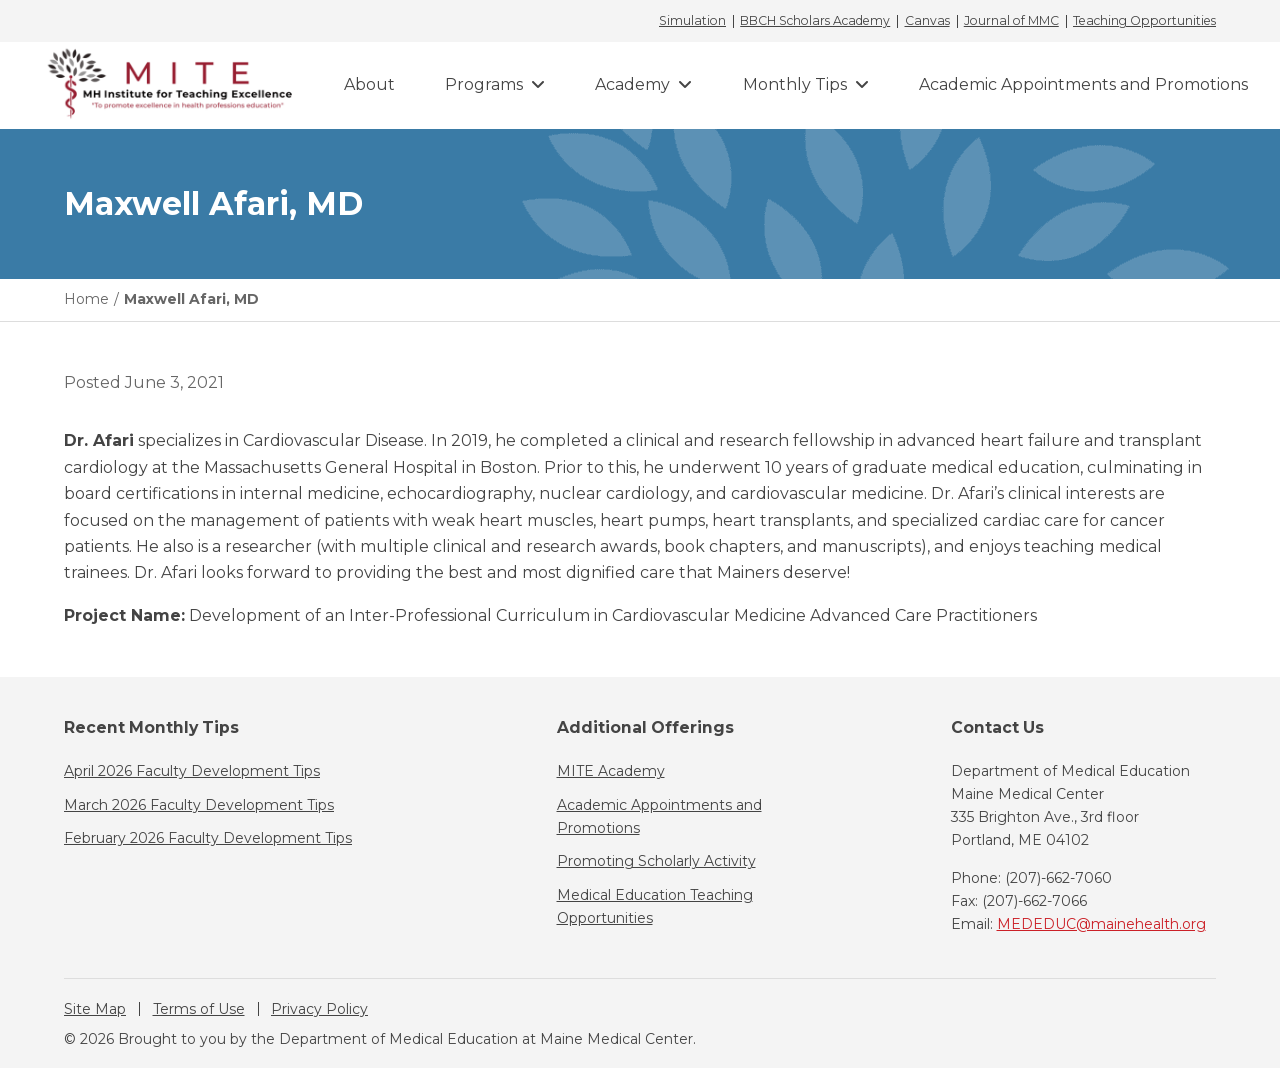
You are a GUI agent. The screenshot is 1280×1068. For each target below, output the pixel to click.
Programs (484, 84)
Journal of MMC (1011, 21)
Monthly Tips (795, 84)
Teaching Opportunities (1144, 21)
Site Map (95, 1009)
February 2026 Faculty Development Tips (208, 838)
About (369, 84)
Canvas (927, 21)
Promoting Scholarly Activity (656, 861)
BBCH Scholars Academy (815, 21)
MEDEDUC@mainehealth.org (1101, 924)
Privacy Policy (319, 1009)
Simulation (692, 21)
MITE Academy (611, 771)
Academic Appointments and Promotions (1083, 84)
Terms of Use (199, 1009)
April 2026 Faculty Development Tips (192, 771)
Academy (632, 84)
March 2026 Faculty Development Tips (199, 805)
